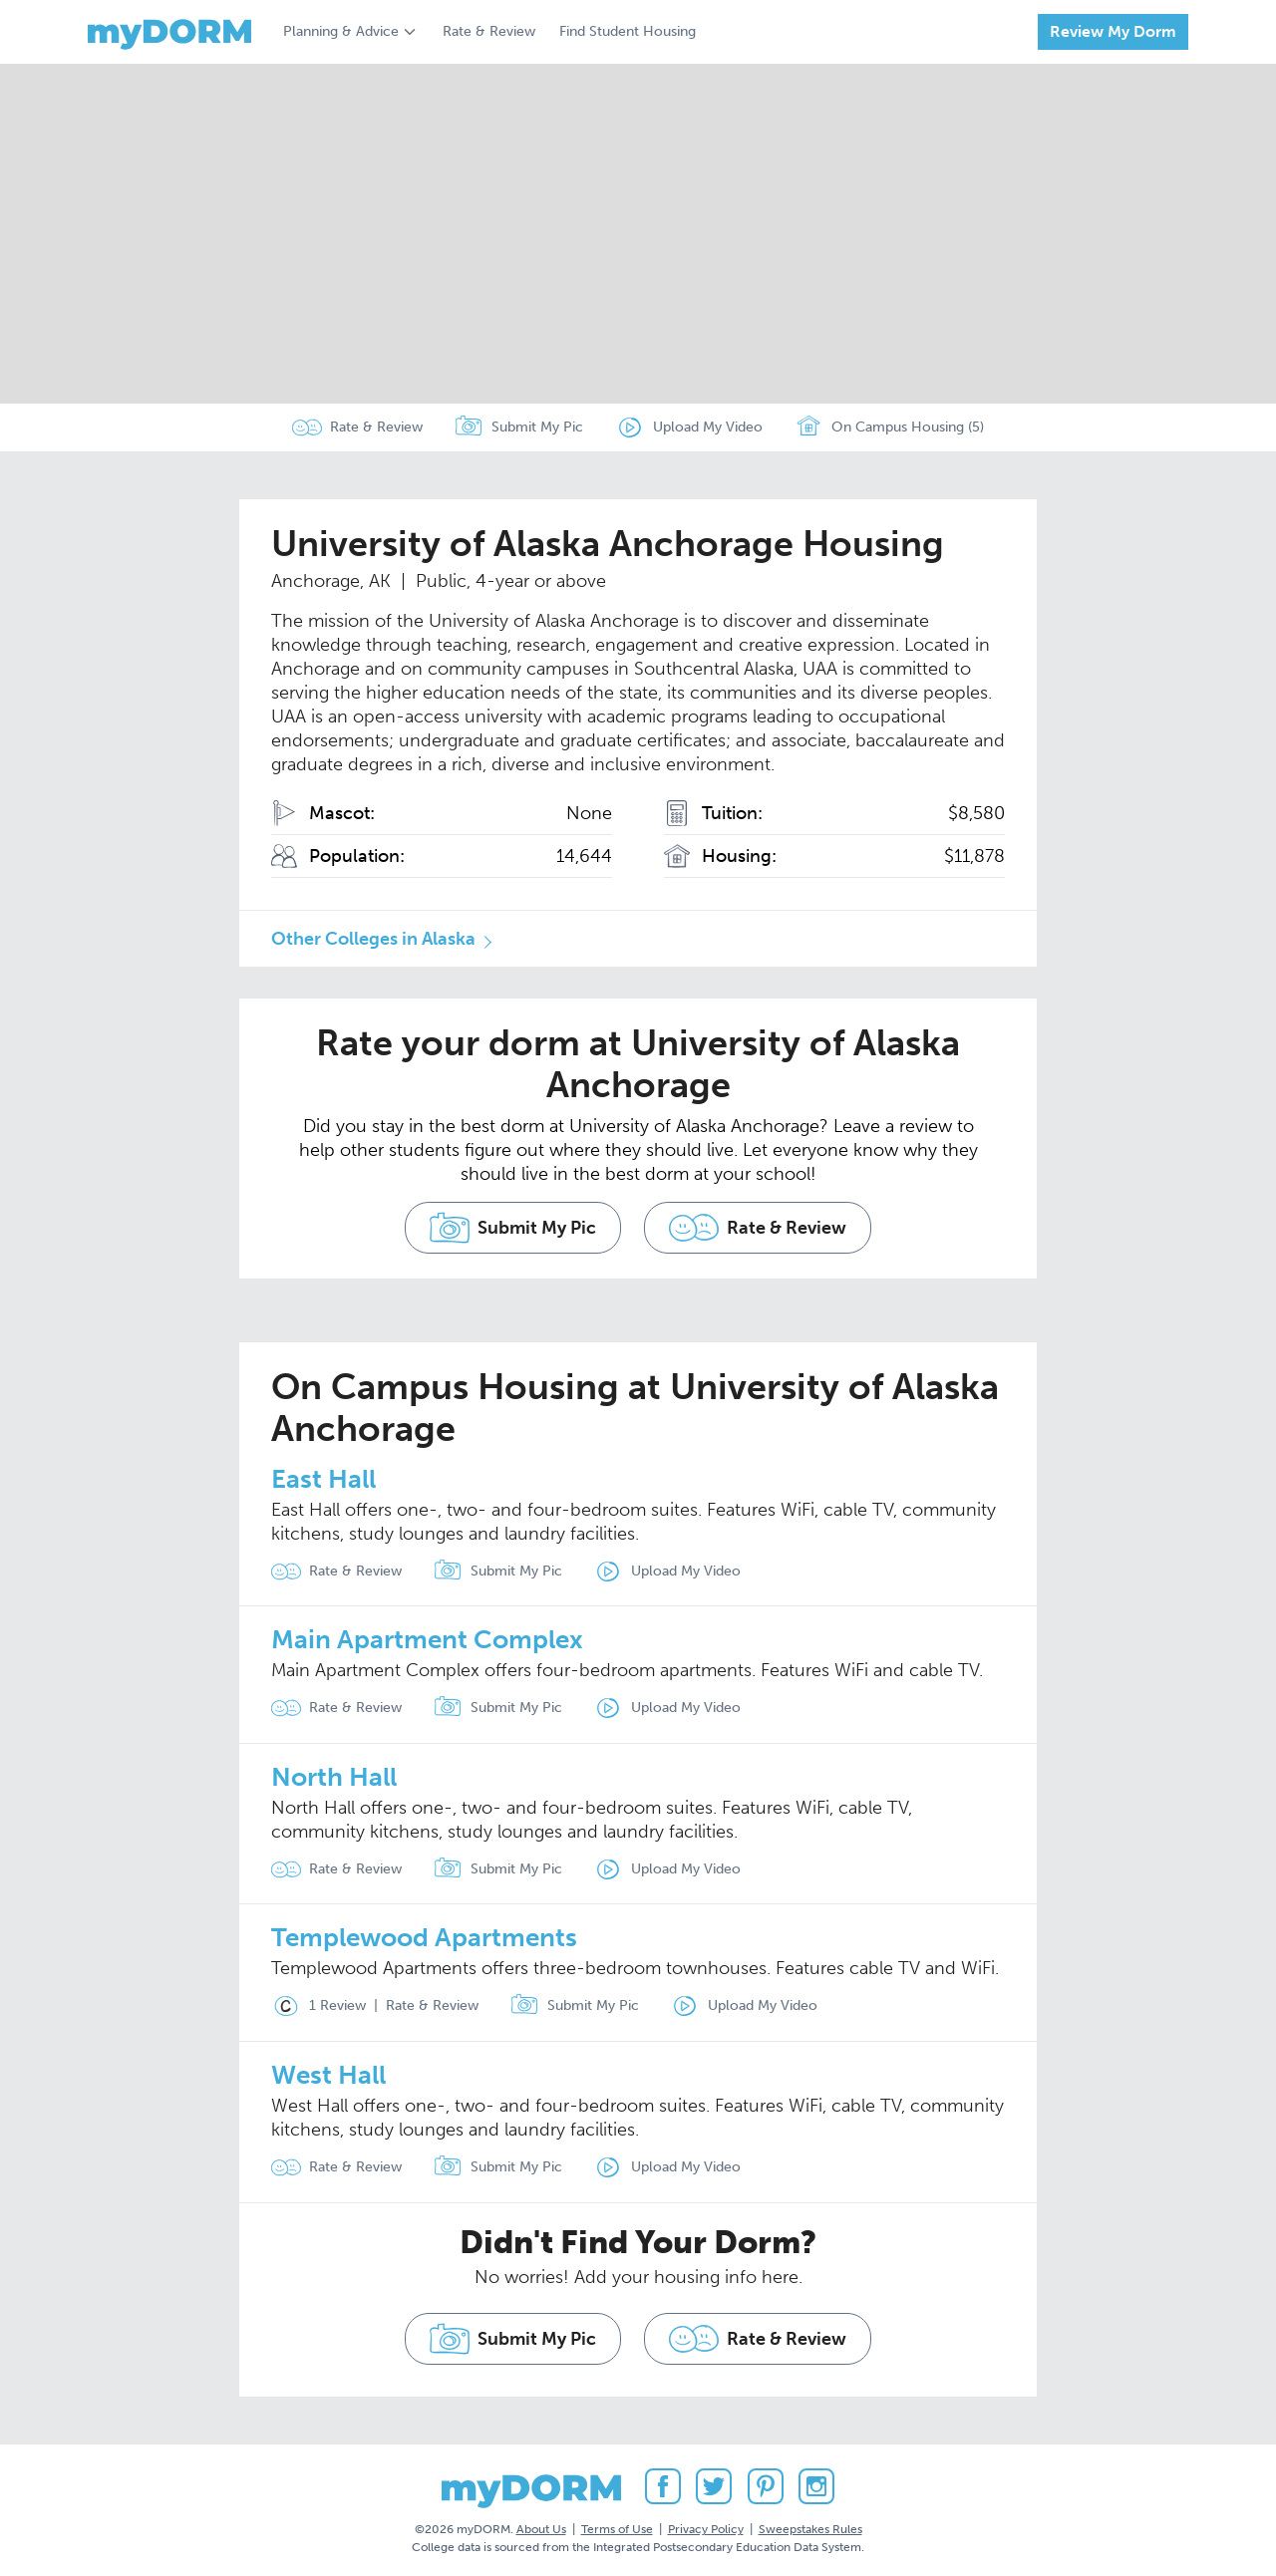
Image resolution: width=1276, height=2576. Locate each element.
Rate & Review (489, 31)
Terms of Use (617, 2525)
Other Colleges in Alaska (373, 939)
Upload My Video (708, 427)
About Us (541, 2525)
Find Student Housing (627, 31)
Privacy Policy (706, 2525)
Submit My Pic (537, 427)
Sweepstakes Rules (810, 2525)
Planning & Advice (341, 31)
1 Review (318, 2004)
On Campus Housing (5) (890, 427)
